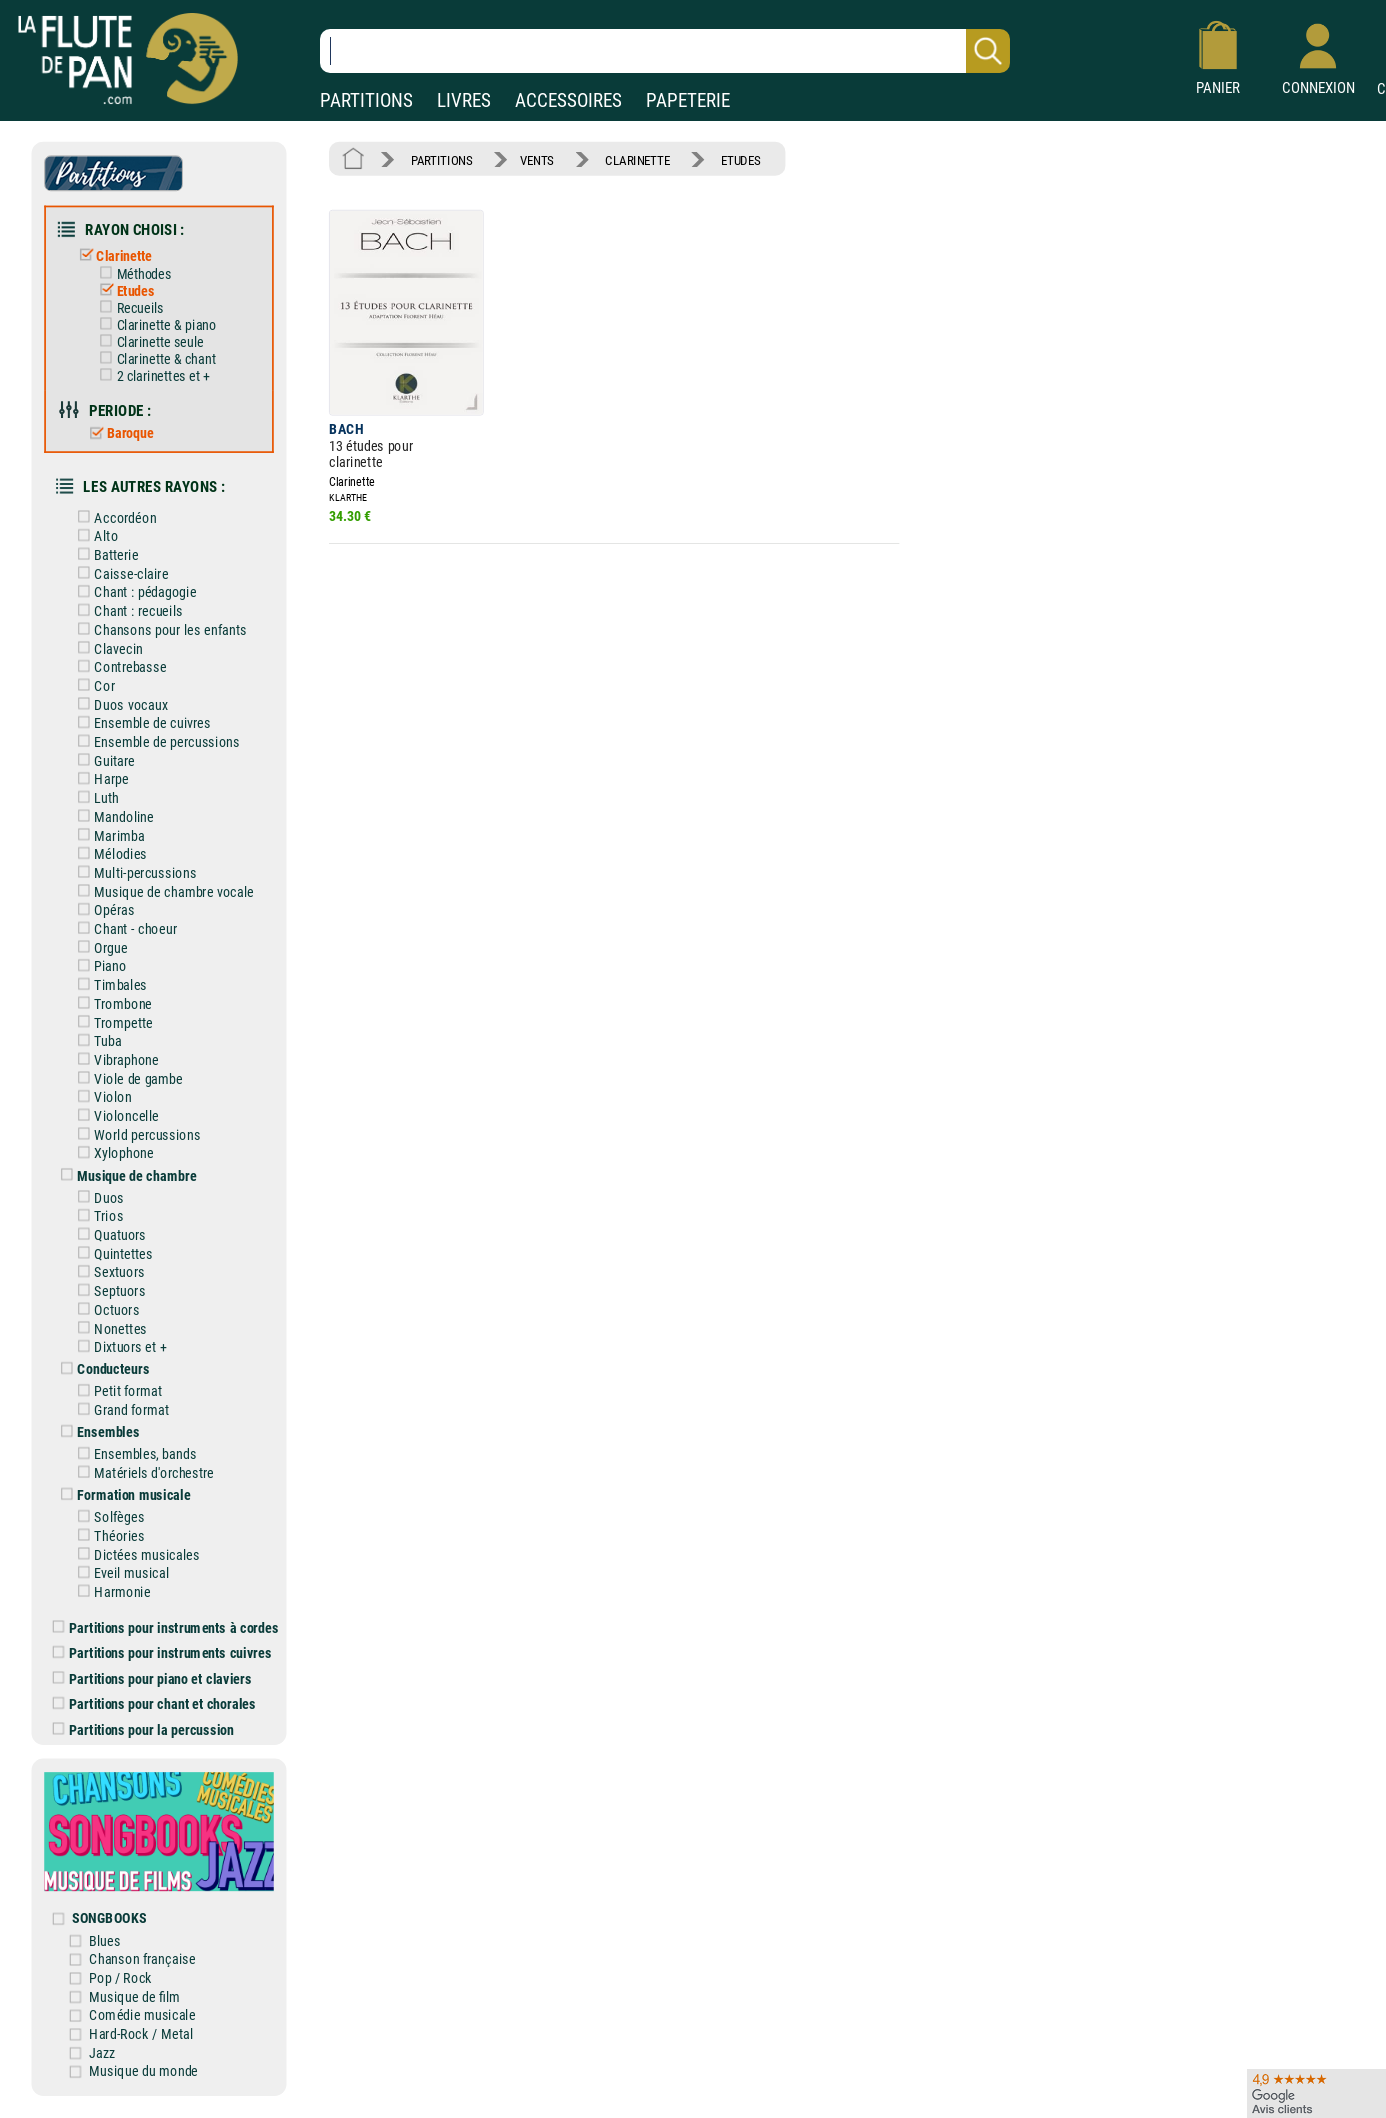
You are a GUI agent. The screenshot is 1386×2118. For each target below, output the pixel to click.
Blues (104, 1940)
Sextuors (107, 1272)
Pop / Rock (120, 1977)
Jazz (102, 2052)
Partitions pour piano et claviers (152, 1678)
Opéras (102, 910)
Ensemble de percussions (155, 741)
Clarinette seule (148, 342)
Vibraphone (114, 1059)
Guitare (102, 760)
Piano (98, 966)
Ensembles (96, 1432)
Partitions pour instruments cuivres (162, 1653)
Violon (101, 1097)
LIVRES (464, 100)
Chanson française (142, 1959)
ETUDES (741, 159)
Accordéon (113, 517)
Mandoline (112, 816)
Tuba (96, 1041)
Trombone (111, 1003)
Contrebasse (118, 667)
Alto (94, 536)
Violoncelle (114, 1115)
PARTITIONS (366, 100)
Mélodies (108, 854)
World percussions (135, 1134)
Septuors (108, 1291)
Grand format (119, 1410)
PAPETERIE (688, 100)
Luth (94, 798)
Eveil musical (119, 1573)
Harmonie (110, 1591)
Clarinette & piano (154, 325)
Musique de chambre (125, 1175)
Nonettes (108, 1328)
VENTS (537, 159)
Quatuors (108, 1234)
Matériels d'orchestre (142, 1472)
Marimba (107, 835)
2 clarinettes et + (151, 376)
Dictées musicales (135, 1554)
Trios (97, 1216)
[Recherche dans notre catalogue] (665, 51)
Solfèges (107, 1517)
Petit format (116, 1391)
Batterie (104, 554)
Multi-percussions (133, 872)
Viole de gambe (126, 1078)
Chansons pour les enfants (158, 629)
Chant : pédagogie (133, 592)
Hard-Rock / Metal (141, 2033)
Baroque (117, 433)
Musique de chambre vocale (162, 891)
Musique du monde (143, 2071)
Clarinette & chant (154, 359)
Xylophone (112, 1153)
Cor (92, 685)
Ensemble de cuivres (140, 723)
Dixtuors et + (118, 1347)
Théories (107, 1535)
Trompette (111, 1022)
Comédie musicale (142, 2015)
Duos (97, 1197)
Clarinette (111, 255)
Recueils (127, 308)
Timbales (108, 985)
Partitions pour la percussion (143, 1729)
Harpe (99, 779)
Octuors (105, 1309)
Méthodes (131, 274)
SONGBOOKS (109, 1918)
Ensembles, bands (133, 1454)
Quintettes (111, 1253)
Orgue (99, 947)
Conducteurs (101, 1369)
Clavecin (106, 648)
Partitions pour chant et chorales (154, 1704)
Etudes (123, 291)
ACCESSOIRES (568, 100)
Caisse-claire (119, 573)
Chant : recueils (126, 611)
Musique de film (134, 1996)
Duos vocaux (119, 704)
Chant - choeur (123, 928)
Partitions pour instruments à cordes (166, 1627)
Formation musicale (122, 1495)
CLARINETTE (637, 159)
